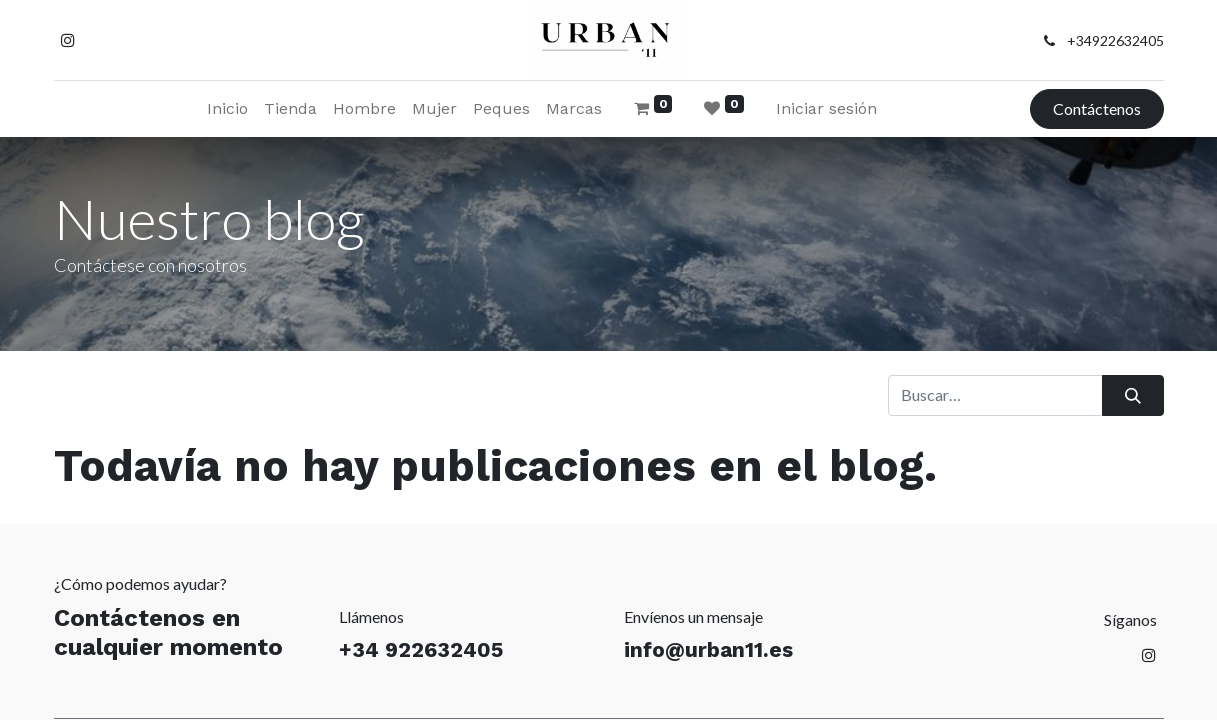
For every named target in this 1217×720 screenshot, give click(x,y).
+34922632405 (1115, 40)
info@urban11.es (708, 649)
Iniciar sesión (826, 108)
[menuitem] (227, 109)
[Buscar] (1132, 395)
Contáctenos (1097, 108)
